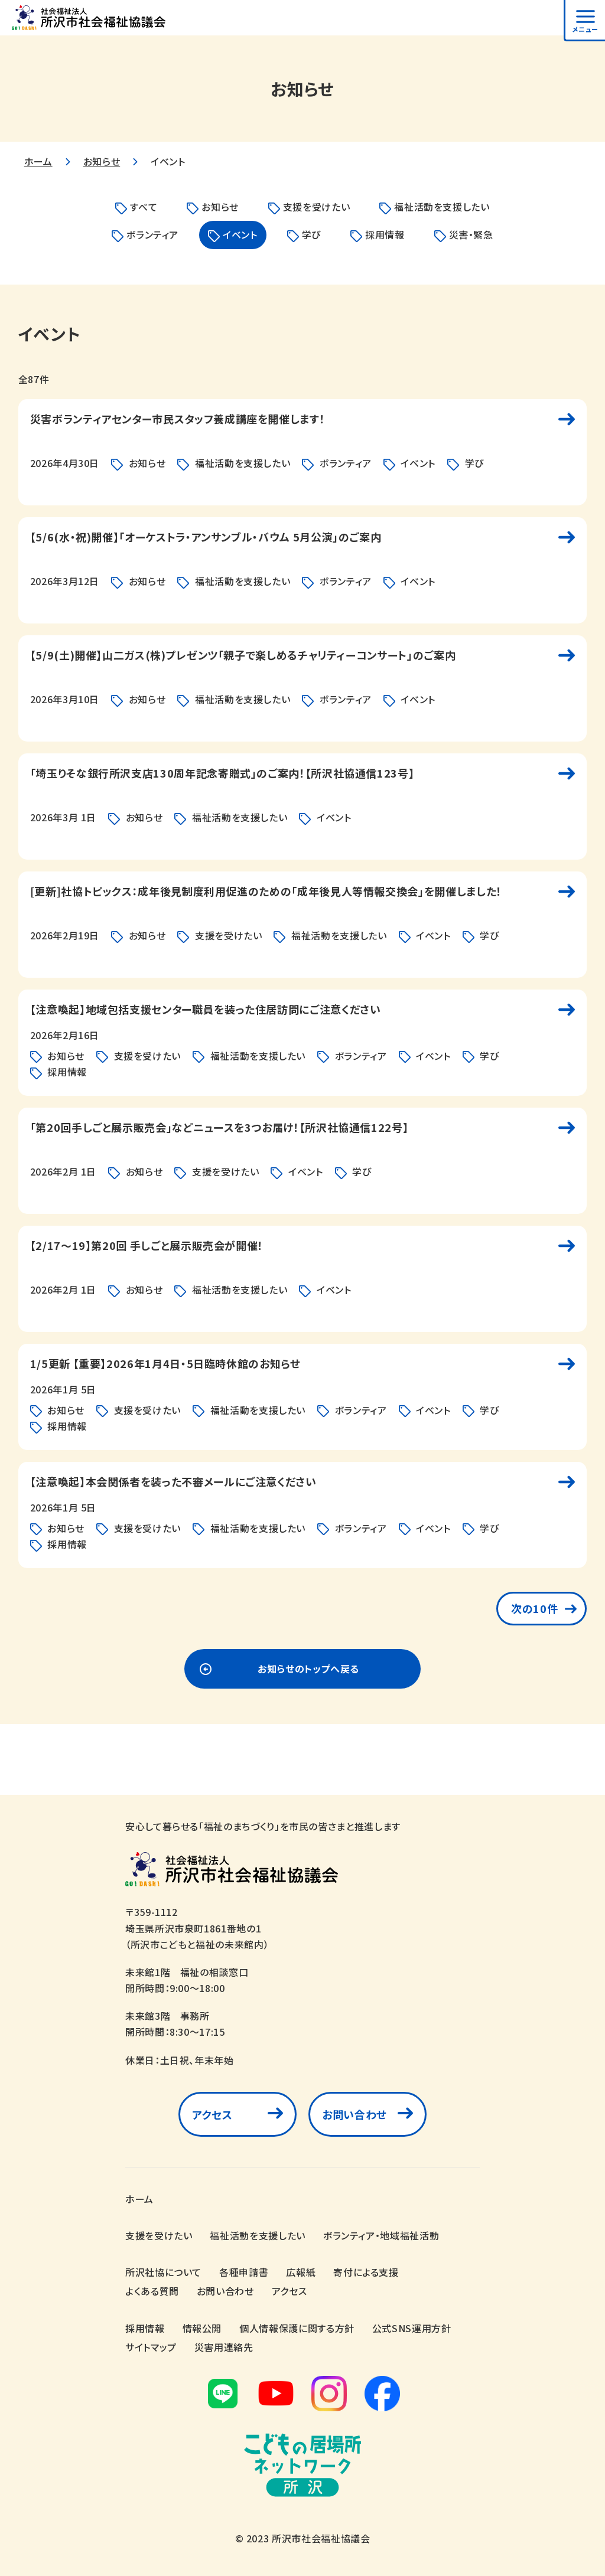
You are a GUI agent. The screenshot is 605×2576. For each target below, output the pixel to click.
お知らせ (102, 161)
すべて (143, 207)
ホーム (38, 161)
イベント (240, 234)
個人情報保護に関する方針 (296, 2321)
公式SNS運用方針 (411, 2321)
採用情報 (385, 234)
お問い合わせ (354, 2114)
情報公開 (202, 2321)
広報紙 (300, 2266)
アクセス (212, 2114)
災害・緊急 (471, 234)
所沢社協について (163, 2266)
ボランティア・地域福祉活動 (381, 2229)
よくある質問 (152, 2285)
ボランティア (152, 234)
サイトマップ (151, 2340)
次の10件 (534, 1608)
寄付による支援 (365, 2266)
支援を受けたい (316, 207)
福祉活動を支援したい (441, 207)
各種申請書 (243, 2266)
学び (311, 234)
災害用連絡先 (223, 2340)
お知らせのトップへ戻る (308, 1668)
